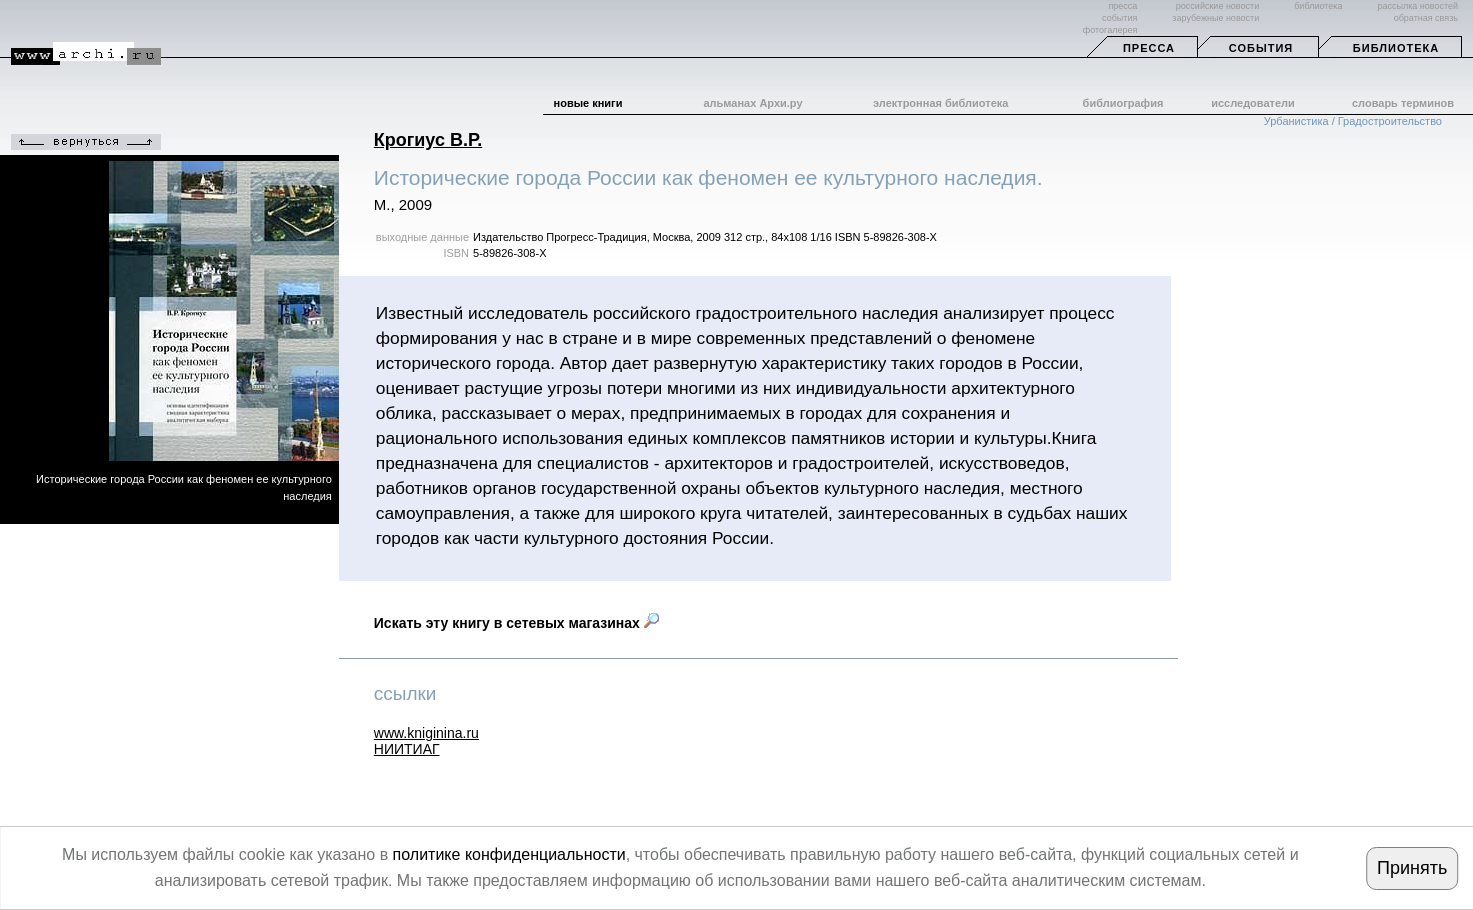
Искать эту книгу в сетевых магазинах (516, 623)
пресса (1122, 6)
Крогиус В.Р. (428, 140)
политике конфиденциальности (509, 854)
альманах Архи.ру (752, 103)
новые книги (588, 103)
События (1261, 48)
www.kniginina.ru (426, 733)
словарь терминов (1403, 103)
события (1119, 18)
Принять (1412, 868)
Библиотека (1396, 48)
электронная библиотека (940, 103)
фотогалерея (1110, 30)
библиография (1123, 103)
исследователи (1253, 103)
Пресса (1149, 48)
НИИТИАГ (407, 749)
